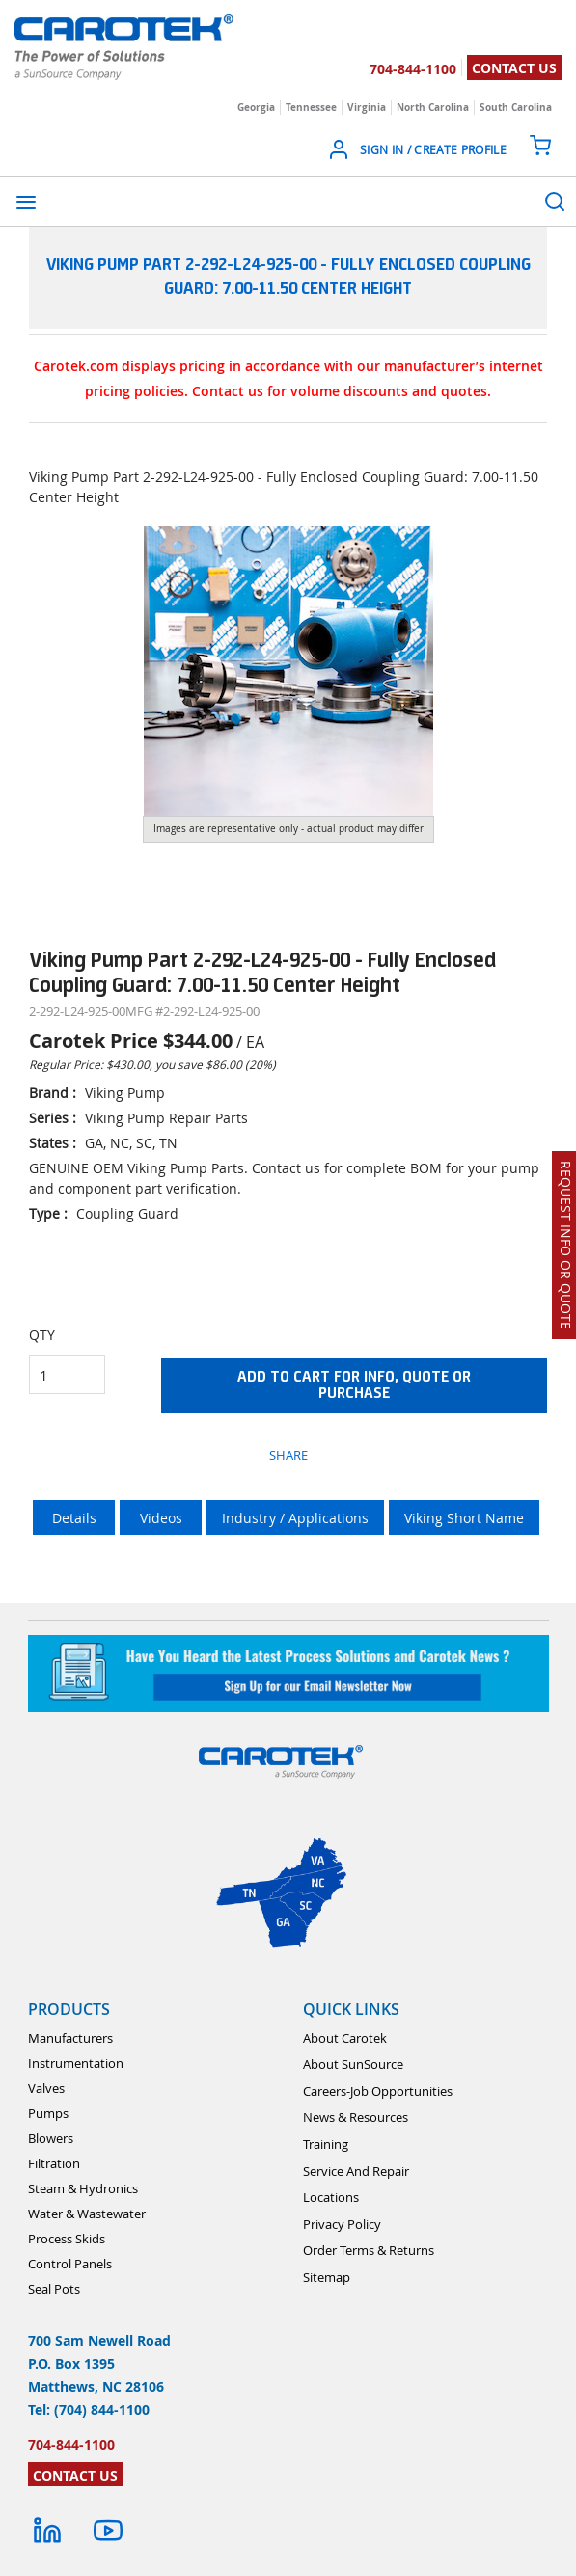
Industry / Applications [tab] (295, 1518)
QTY (42, 1335)
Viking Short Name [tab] (464, 1518)
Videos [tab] (161, 1518)
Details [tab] (74, 1518)
